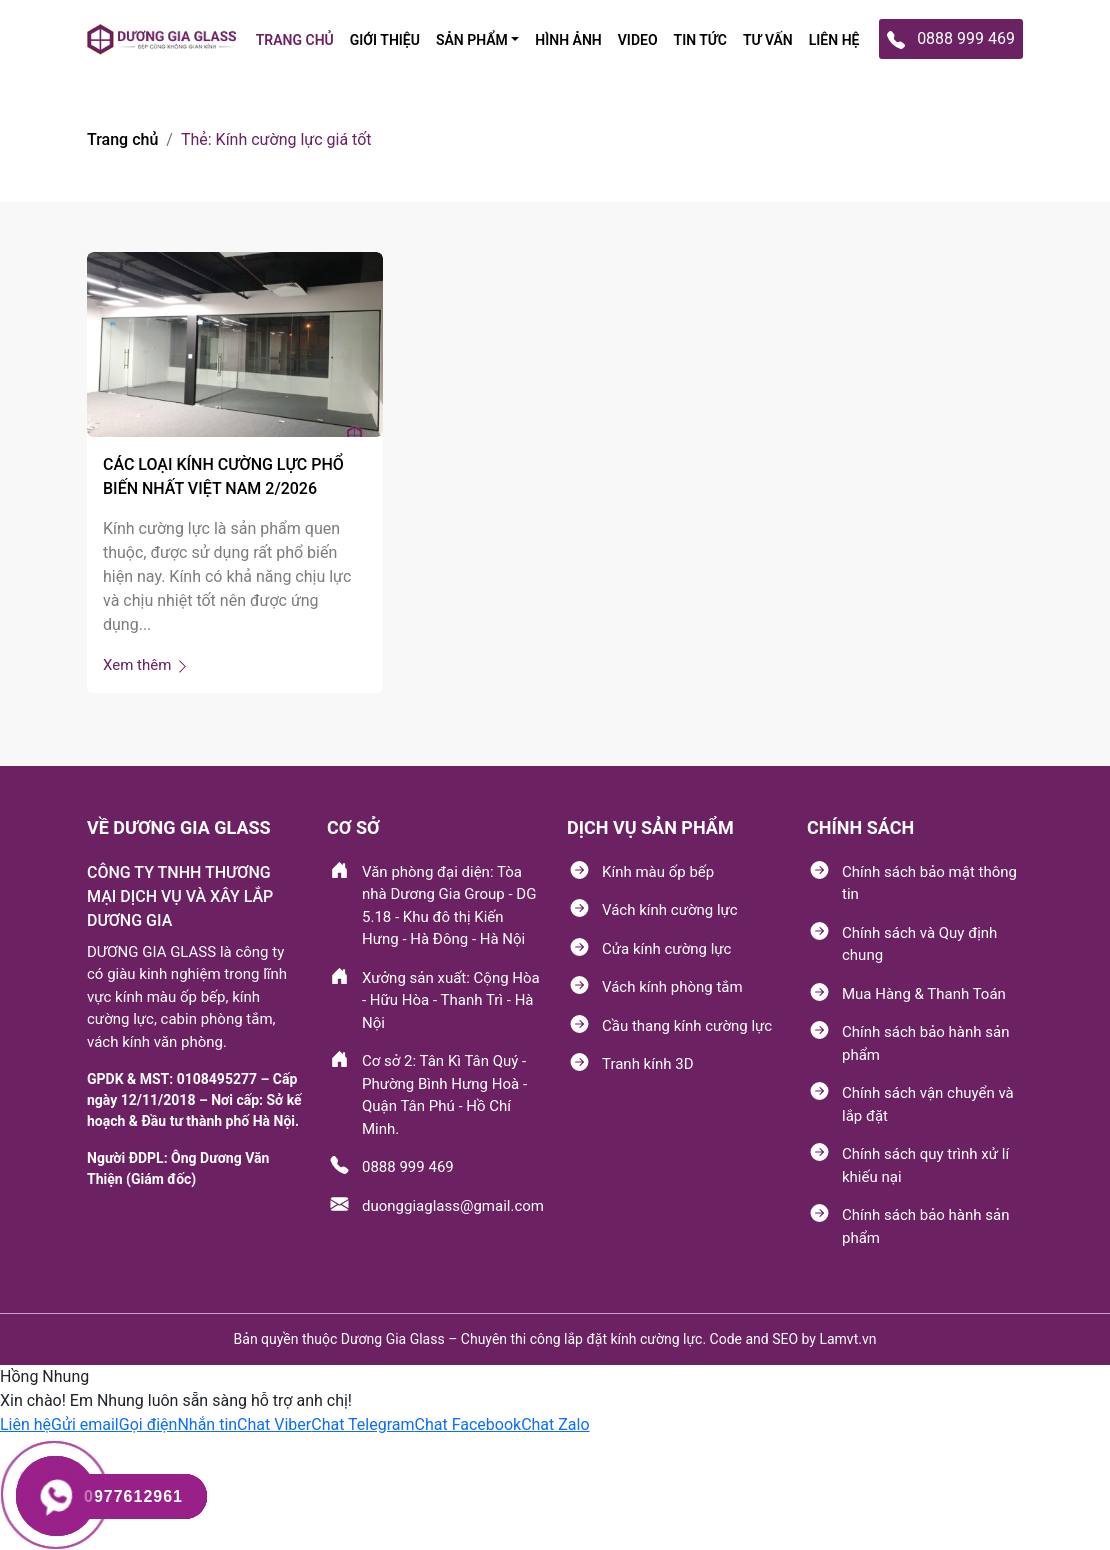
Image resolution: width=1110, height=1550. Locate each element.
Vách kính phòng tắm (672, 987)
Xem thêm (146, 665)
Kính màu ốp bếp (658, 872)
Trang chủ (122, 139)
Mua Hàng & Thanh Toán (924, 994)
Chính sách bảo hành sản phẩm (925, 1043)
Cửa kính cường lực (666, 949)
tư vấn (768, 40)
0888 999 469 (408, 1167)
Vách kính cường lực (670, 910)
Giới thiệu (385, 40)
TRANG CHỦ (295, 40)
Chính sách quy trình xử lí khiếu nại (925, 1165)
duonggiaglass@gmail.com (452, 1206)
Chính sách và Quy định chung (919, 944)
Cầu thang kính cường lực (687, 1026)
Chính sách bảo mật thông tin (929, 883)
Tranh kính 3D (647, 1064)
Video (638, 40)
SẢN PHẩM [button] (472, 40)
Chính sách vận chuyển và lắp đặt (928, 1104)
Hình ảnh (568, 40)
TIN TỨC (700, 40)
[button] (25, 1424)
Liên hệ (834, 40)
